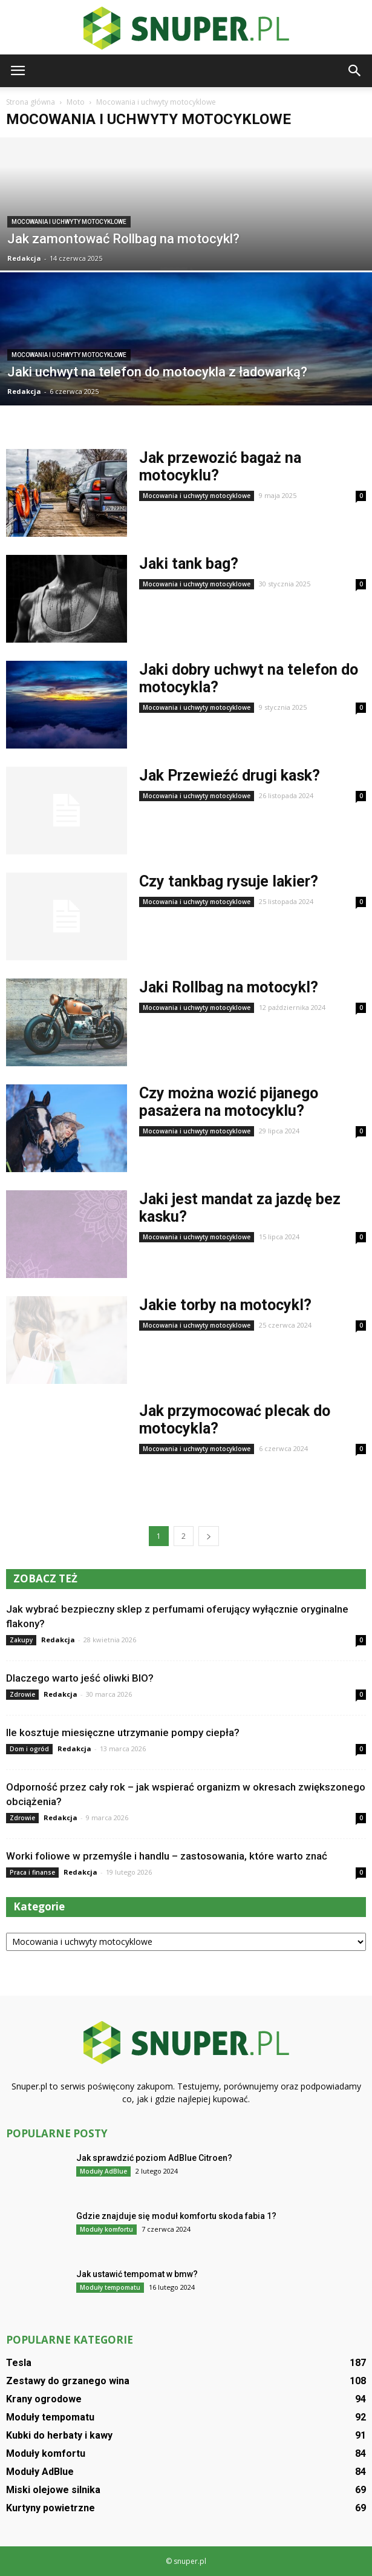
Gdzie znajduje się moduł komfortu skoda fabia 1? (176, 2216)
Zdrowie (22, 1694)
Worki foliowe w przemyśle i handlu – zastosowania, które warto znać (166, 1856)
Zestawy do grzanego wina (67, 2381)
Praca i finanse (32, 1872)
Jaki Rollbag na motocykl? (228, 987)
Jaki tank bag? (188, 563)
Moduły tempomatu (110, 2287)
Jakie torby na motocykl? (225, 1305)
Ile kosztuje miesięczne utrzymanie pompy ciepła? (123, 1732)
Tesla (18, 2362)
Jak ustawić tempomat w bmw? (137, 2274)
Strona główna (30, 102)
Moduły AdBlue (103, 2171)
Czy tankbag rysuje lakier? (228, 881)
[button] (355, 70)
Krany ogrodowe (44, 2399)
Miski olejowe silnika (53, 2490)
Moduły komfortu (106, 2229)
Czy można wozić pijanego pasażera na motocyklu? (228, 1101)
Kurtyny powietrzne (50, 2508)
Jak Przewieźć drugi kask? (229, 775)
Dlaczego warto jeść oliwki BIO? (80, 1678)
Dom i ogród (29, 1749)
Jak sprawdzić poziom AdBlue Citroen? (154, 2158)
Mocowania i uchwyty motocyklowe (68, 221)
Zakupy (21, 1640)
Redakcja (24, 258)
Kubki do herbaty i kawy (59, 2435)
